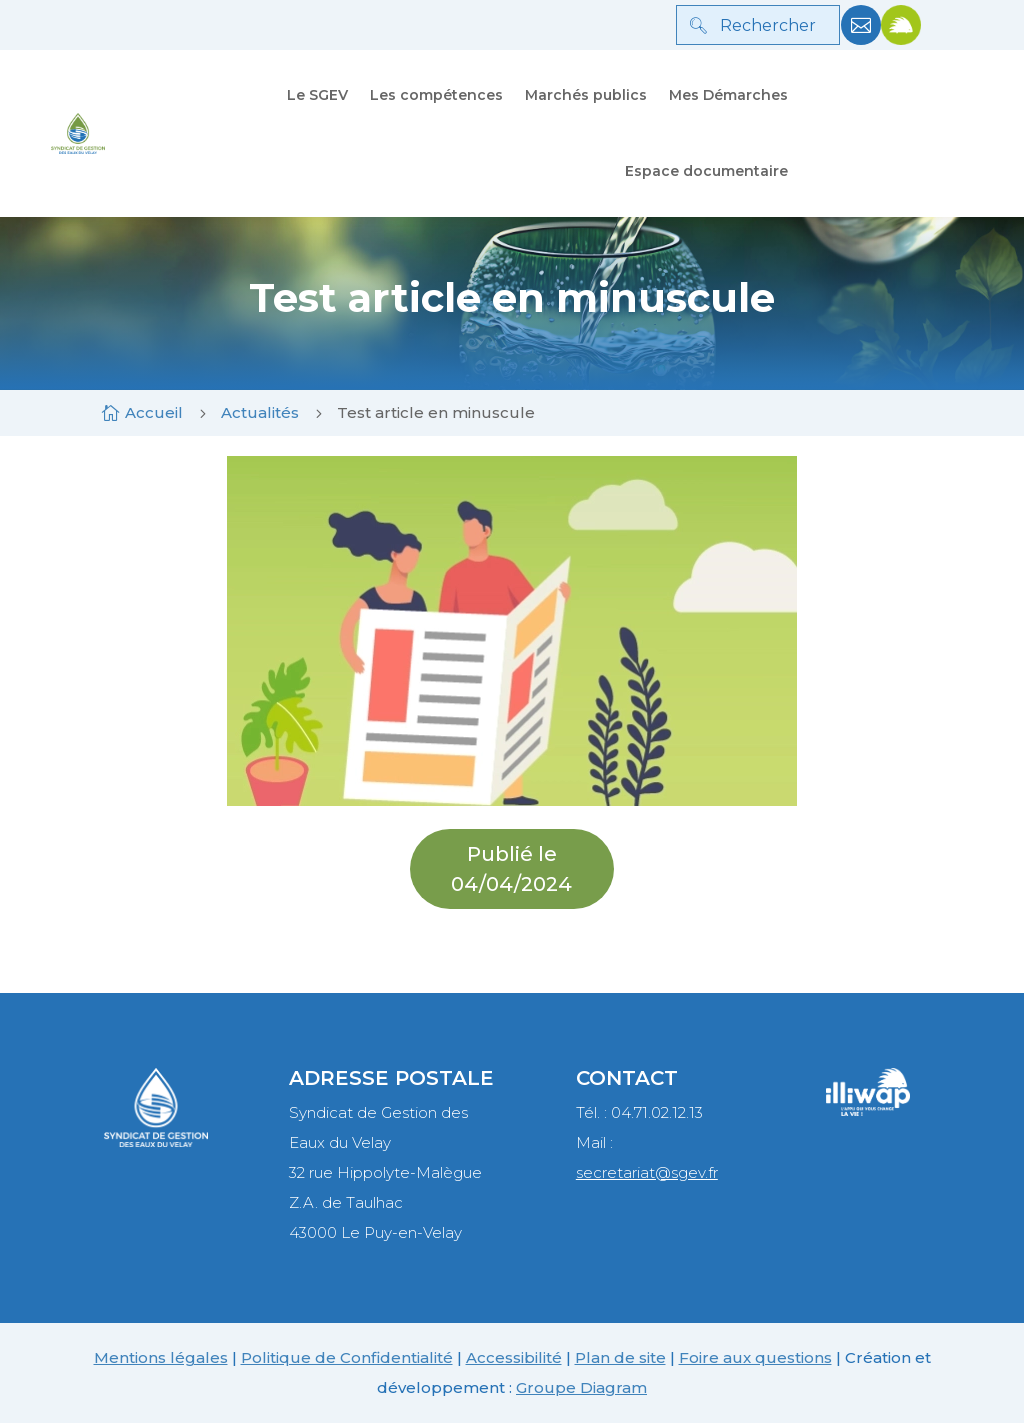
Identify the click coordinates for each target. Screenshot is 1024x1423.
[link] (861, 39)
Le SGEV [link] (317, 95)
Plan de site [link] (620, 1357)
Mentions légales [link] (161, 1357)
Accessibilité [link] (514, 1357)
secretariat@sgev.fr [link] (647, 1172)
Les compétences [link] (436, 95)
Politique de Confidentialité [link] (347, 1357)
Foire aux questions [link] (755, 1357)
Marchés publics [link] (586, 95)
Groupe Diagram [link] (581, 1387)
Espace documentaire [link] (706, 171)
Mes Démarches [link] (728, 95)
